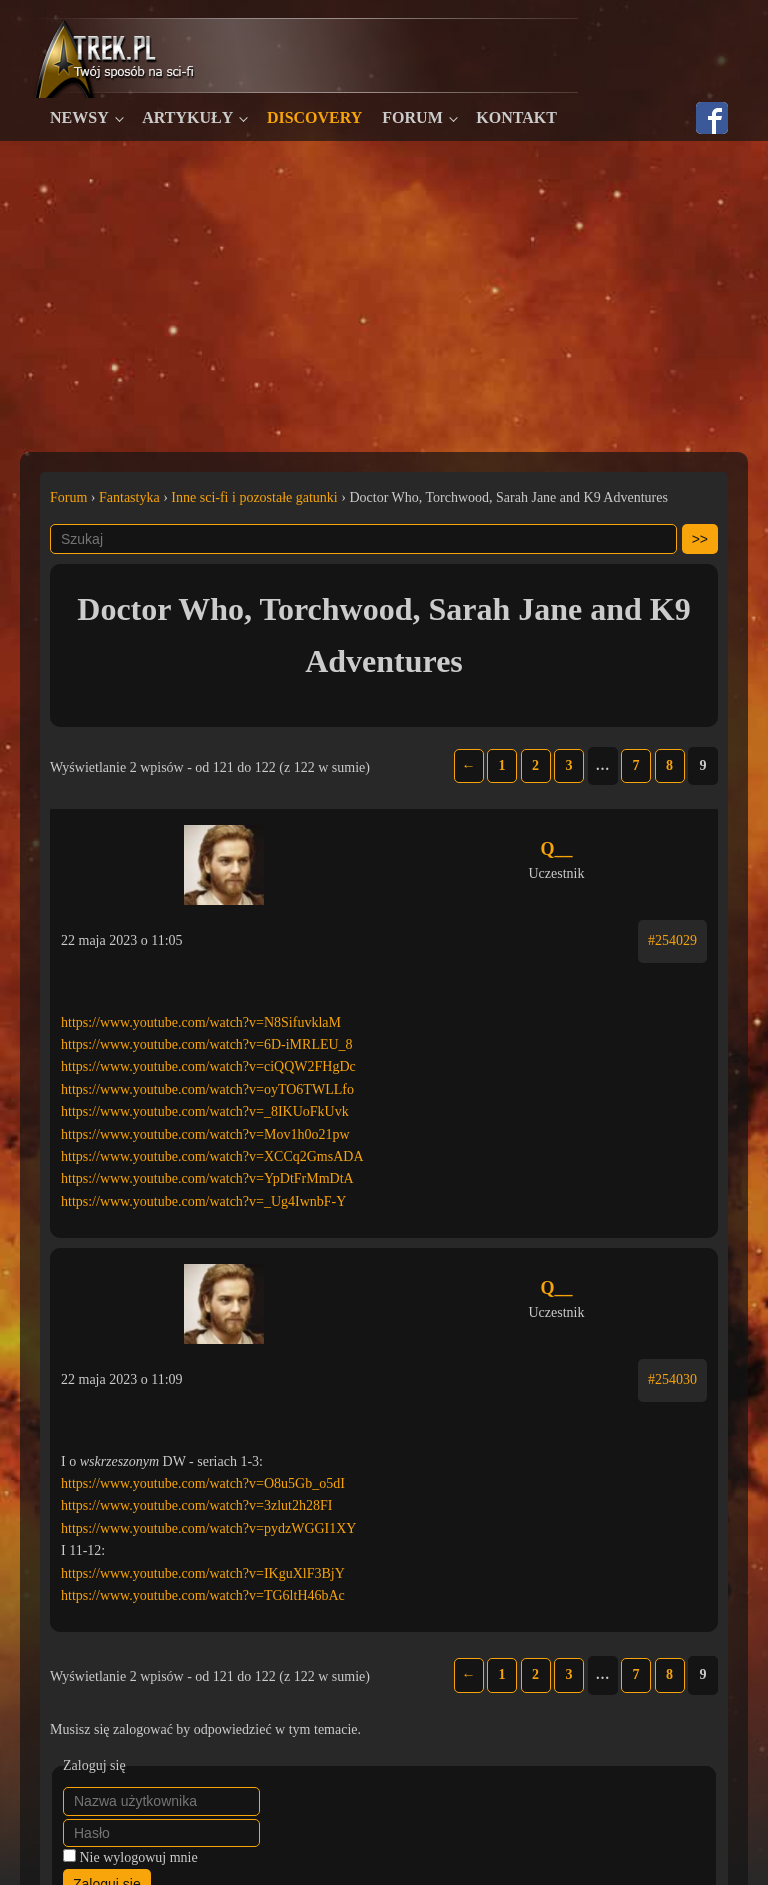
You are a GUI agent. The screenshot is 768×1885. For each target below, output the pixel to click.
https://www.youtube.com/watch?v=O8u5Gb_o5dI (203, 1483)
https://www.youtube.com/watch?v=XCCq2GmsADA (212, 1156)
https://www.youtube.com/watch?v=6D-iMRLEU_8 (207, 1044)
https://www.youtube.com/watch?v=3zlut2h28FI (196, 1505)
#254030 (672, 1379)
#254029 (672, 940)
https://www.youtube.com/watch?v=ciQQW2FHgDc (208, 1066)
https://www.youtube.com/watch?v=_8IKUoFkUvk (205, 1111)
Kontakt (516, 117)
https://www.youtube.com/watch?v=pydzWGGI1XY (208, 1528)
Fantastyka (129, 497)
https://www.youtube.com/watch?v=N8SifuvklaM (201, 1022)
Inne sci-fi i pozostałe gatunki (254, 497)
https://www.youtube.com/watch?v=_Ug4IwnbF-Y (203, 1201)
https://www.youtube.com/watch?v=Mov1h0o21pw (205, 1134)
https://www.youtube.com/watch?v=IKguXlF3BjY (203, 1573)
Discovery (314, 117)
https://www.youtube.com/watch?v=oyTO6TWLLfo (207, 1089)
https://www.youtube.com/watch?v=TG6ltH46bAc (203, 1595)
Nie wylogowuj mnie (139, 1857)
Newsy (79, 117)
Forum (412, 117)
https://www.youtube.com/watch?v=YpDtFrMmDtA (207, 1178)
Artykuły (187, 117)
